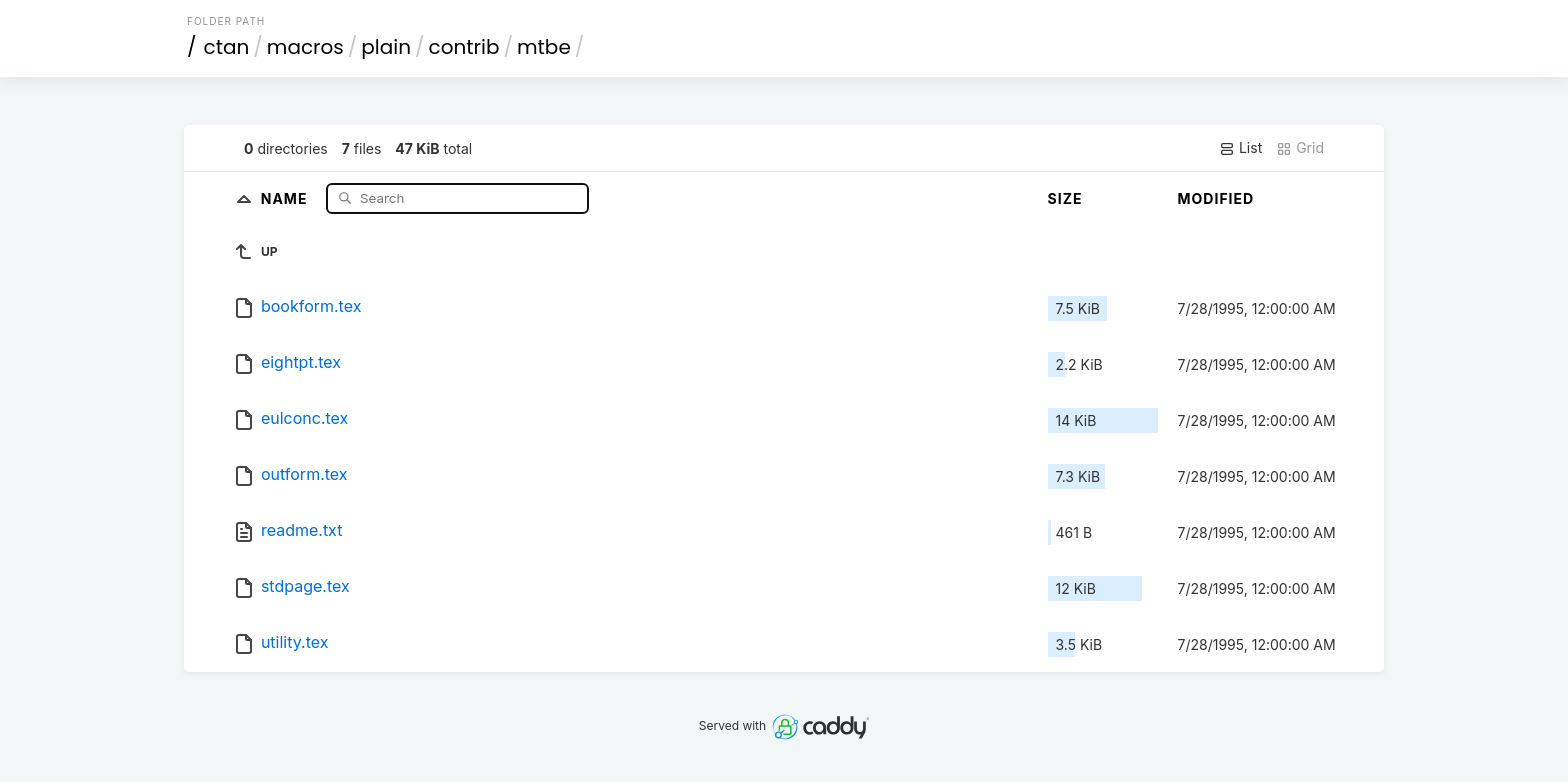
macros (305, 47)
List (1240, 148)
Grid (1300, 148)
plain (386, 47)
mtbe (544, 47)
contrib (464, 47)
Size (1065, 198)
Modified (1216, 198)
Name (286, 197)
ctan (227, 47)
